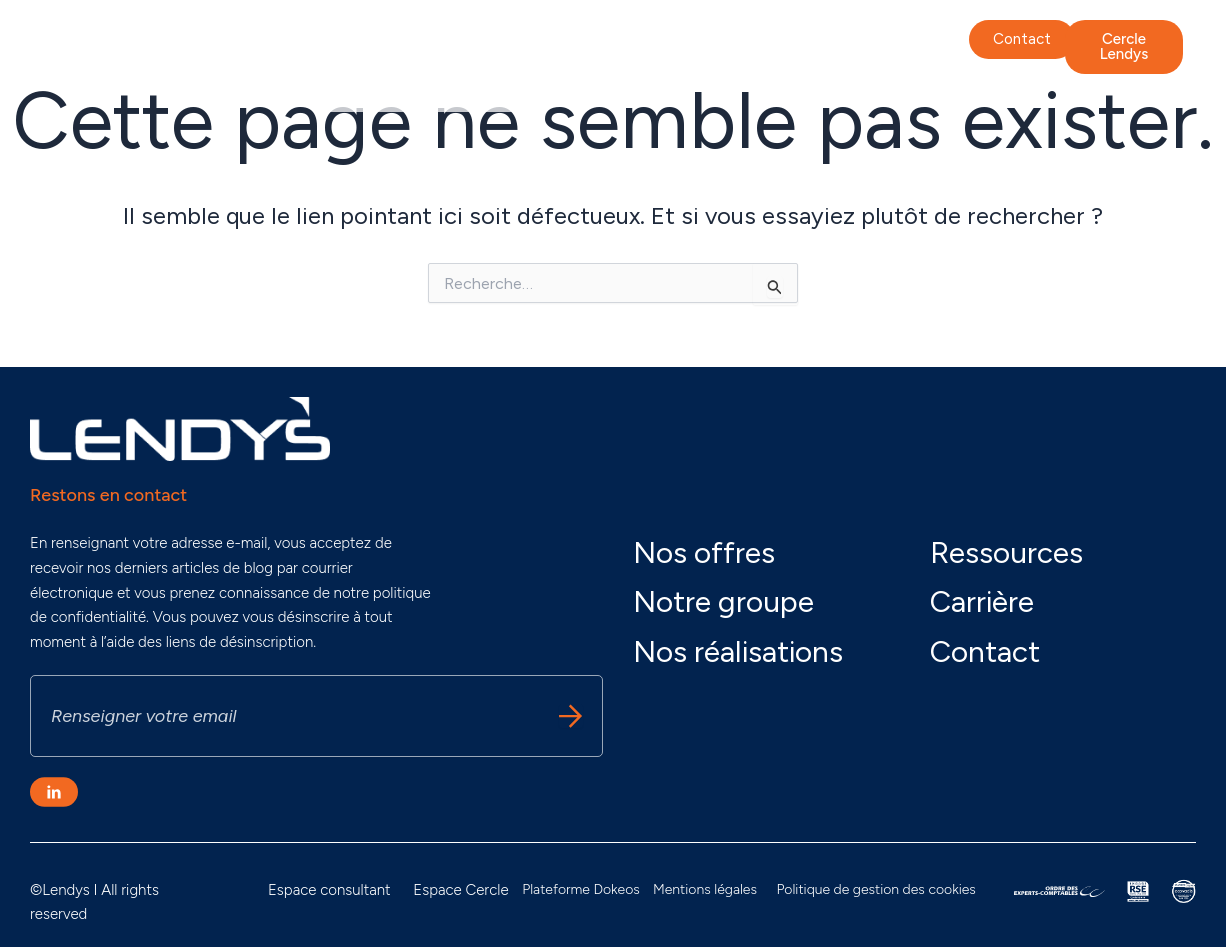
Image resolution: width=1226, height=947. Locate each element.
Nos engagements (533, 42)
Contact (985, 651)
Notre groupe (386, 42)
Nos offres (670, 42)
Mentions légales (705, 889)
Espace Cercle (460, 890)
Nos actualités (390, 88)
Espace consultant (329, 890)
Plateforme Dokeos (581, 889)
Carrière (501, 88)
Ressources (1006, 552)
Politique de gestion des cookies (875, 889)
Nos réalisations (799, 42)
